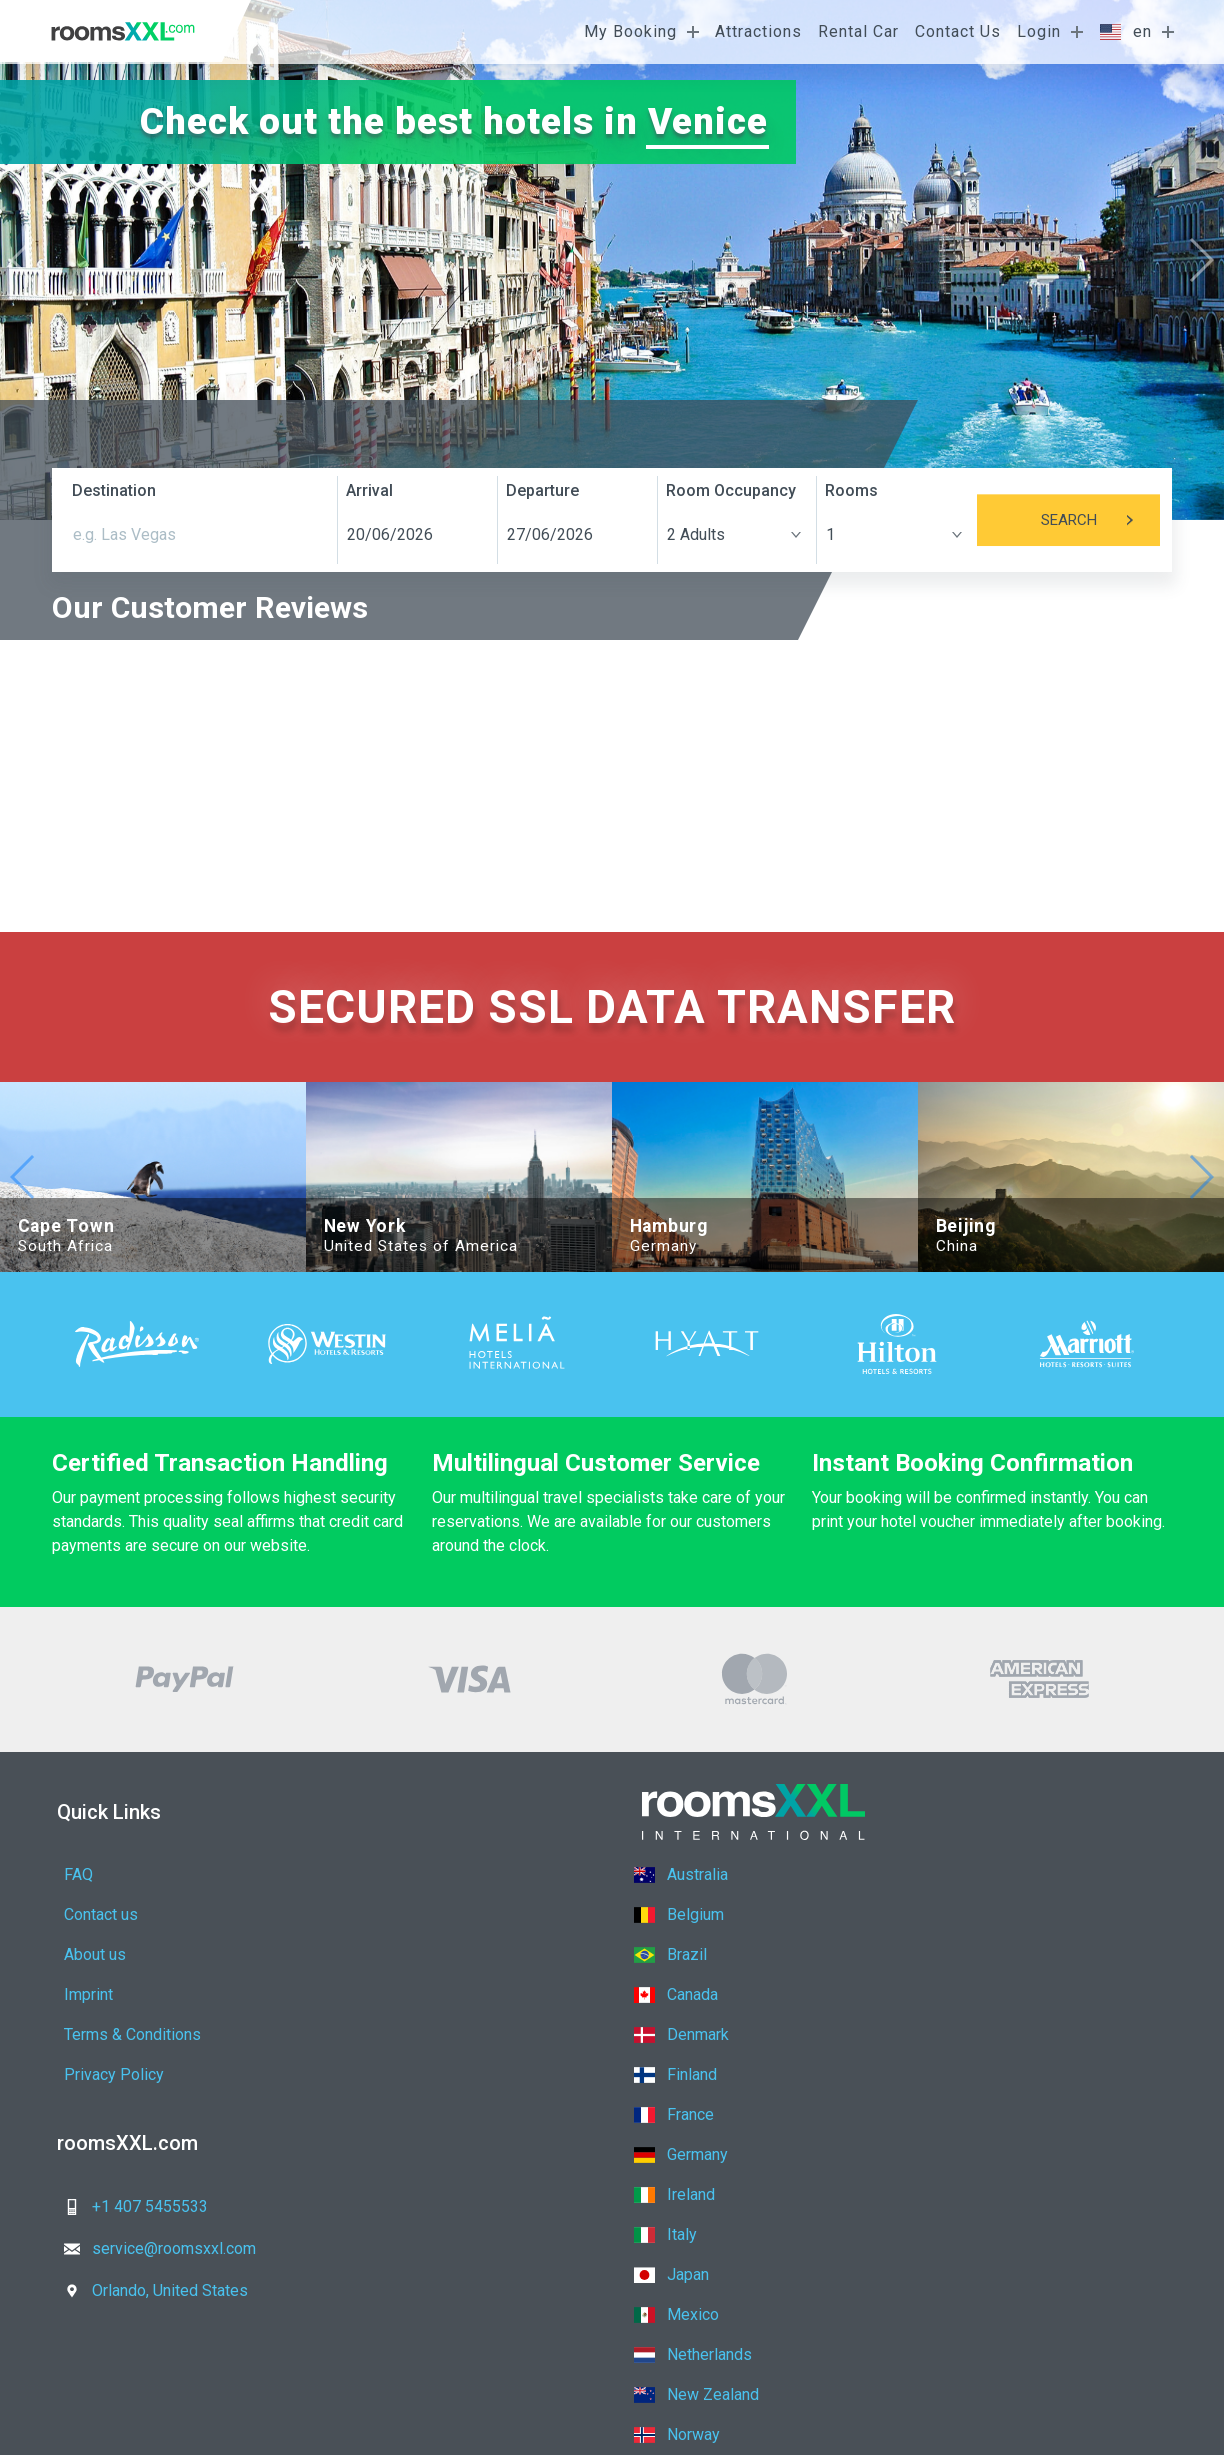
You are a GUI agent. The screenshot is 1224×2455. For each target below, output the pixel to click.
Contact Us (958, 31)
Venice (708, 121)
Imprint (356, 1914)
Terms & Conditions (132, 1954)
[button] (1200, 260)
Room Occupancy (731, 490)
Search (1100, 520)
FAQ (78, 1874)
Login (1039, 31)
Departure (542, 490)
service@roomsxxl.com (422, 2086)
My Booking (630, 31)
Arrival (369, 490)
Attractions (758, 31)
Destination (114, 490)
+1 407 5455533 (130, 2086)
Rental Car (858, 31)
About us (95, 1914)
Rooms (851, 490)
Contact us (369, 1874)
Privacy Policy (382, 1954)
